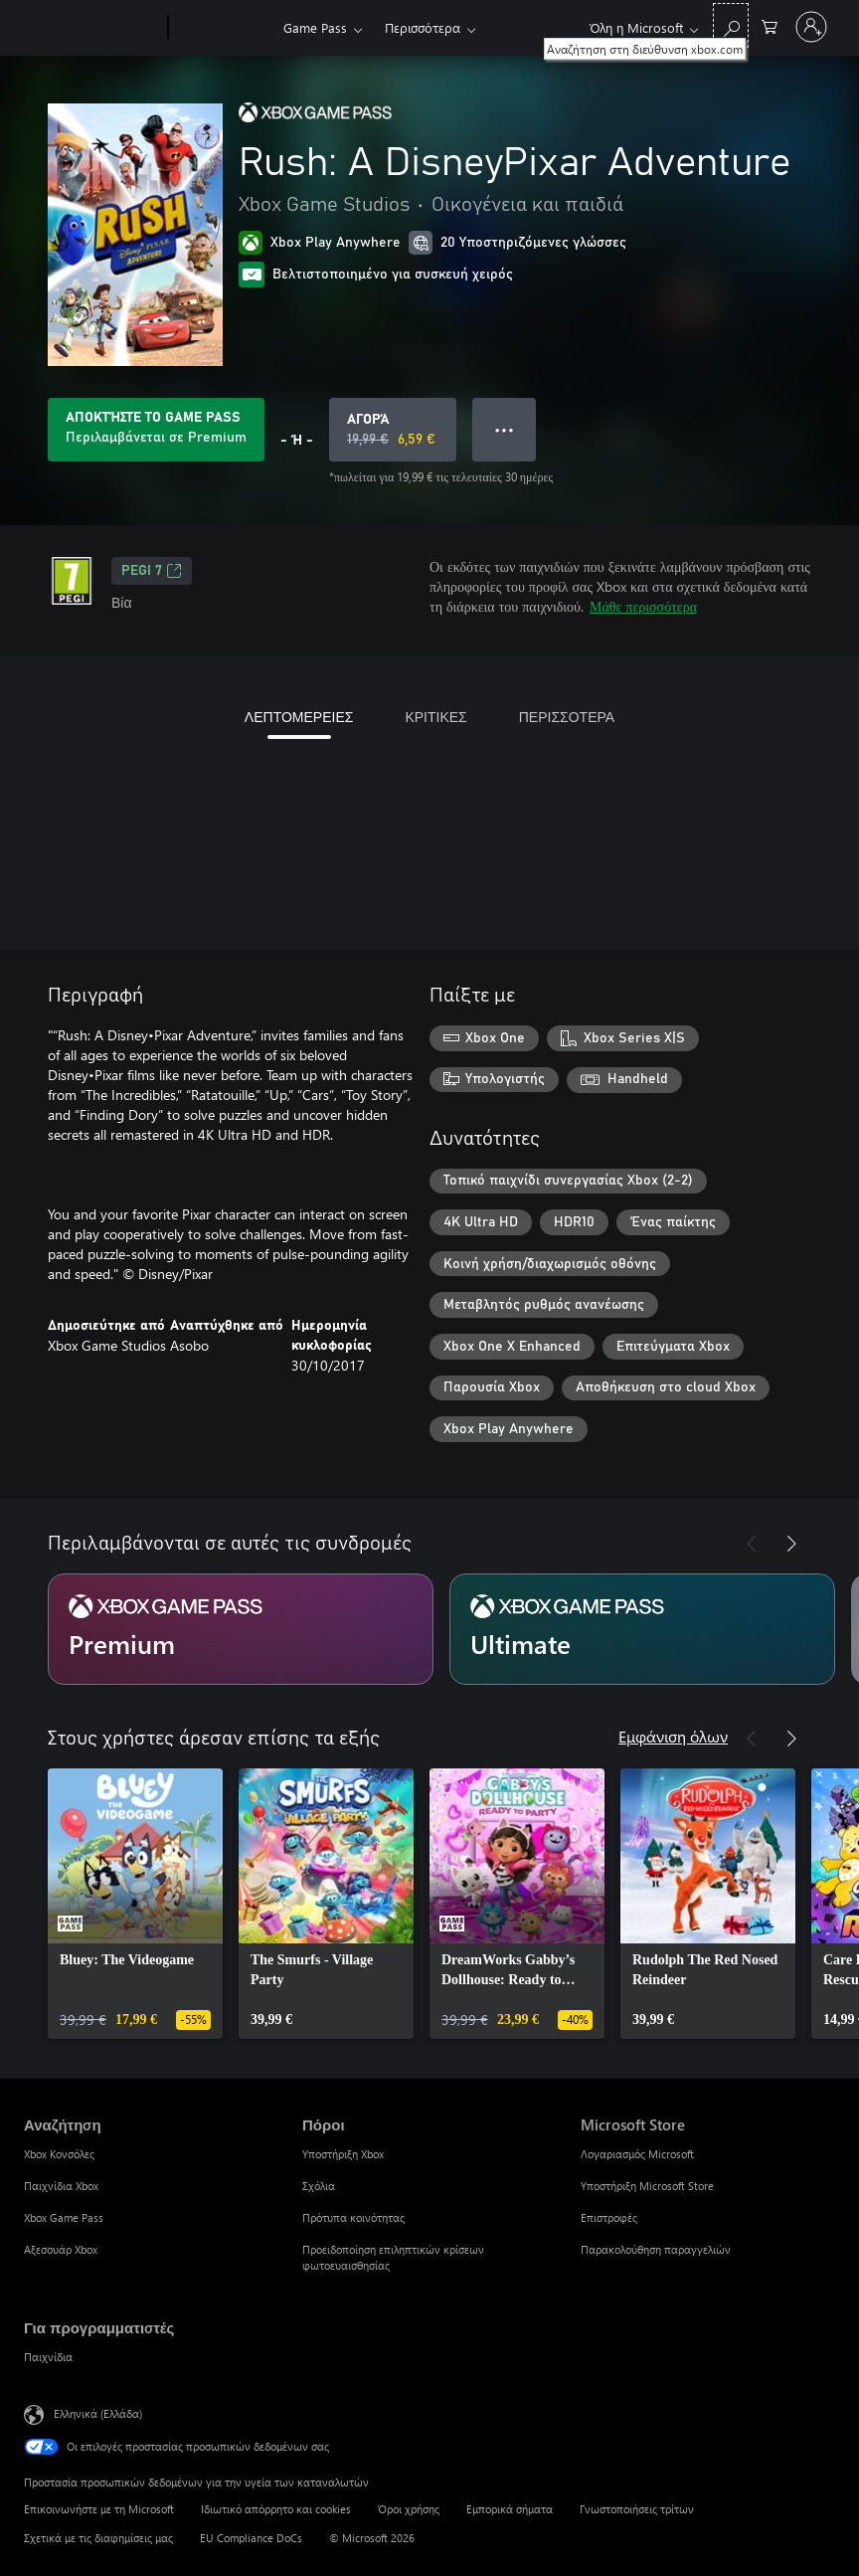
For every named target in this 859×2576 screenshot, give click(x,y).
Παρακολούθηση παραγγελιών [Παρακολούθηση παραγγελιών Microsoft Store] (656, 2249)
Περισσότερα (422, 27)
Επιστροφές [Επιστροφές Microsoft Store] (609, 2217)
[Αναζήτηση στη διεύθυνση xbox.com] (731, 25)
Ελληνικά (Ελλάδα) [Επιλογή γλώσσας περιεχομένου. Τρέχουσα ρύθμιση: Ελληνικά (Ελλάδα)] (98, 2413)
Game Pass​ (315, 27)
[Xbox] (223, 28)
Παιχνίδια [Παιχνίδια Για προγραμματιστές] (48, 2356)
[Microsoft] (92, 28)
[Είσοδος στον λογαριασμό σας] (811, 27)
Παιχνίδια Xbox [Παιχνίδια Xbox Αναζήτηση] (61, 2185)
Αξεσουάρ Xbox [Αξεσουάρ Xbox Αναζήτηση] (60, 2249)
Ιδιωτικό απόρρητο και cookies (276, 2508)
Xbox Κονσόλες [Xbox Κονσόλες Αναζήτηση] (59, 2153)
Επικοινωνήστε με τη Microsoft (99, 2508)
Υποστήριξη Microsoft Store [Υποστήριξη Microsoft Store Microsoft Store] (647, 2185)
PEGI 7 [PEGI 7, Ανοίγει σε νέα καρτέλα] (151, 571)
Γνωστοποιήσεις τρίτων (637, 2508)
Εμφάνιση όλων (673, 1736)
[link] (135, 1903)
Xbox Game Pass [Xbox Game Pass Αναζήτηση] (63, 2217)
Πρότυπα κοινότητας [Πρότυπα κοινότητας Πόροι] (353, 2217)
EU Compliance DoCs (251, 2537)
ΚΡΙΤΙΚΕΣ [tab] (435, 716)
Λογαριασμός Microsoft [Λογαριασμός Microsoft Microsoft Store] (637, 2153)
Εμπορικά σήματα (509, 2508)
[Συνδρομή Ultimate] (642, 1629)
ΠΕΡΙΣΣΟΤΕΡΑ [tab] (566, 716)
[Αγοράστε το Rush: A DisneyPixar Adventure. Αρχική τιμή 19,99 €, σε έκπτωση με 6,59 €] (392, 429)
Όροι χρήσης (408, 2508)
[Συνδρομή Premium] (240, 1629)
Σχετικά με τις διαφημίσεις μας (98, 2537)
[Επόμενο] (791, 1544)
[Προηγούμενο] (752, 1544)
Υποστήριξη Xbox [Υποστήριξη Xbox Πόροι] (343, 2153)
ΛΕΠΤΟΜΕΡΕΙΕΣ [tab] (299, 716)
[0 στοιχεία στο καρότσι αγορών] (769, 25)
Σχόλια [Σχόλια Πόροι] (318, 2185)
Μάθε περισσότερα (643, 606)
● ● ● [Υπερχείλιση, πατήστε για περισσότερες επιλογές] (504, 429)
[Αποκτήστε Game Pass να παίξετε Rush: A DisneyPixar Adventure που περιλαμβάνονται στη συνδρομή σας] (156, 429)
